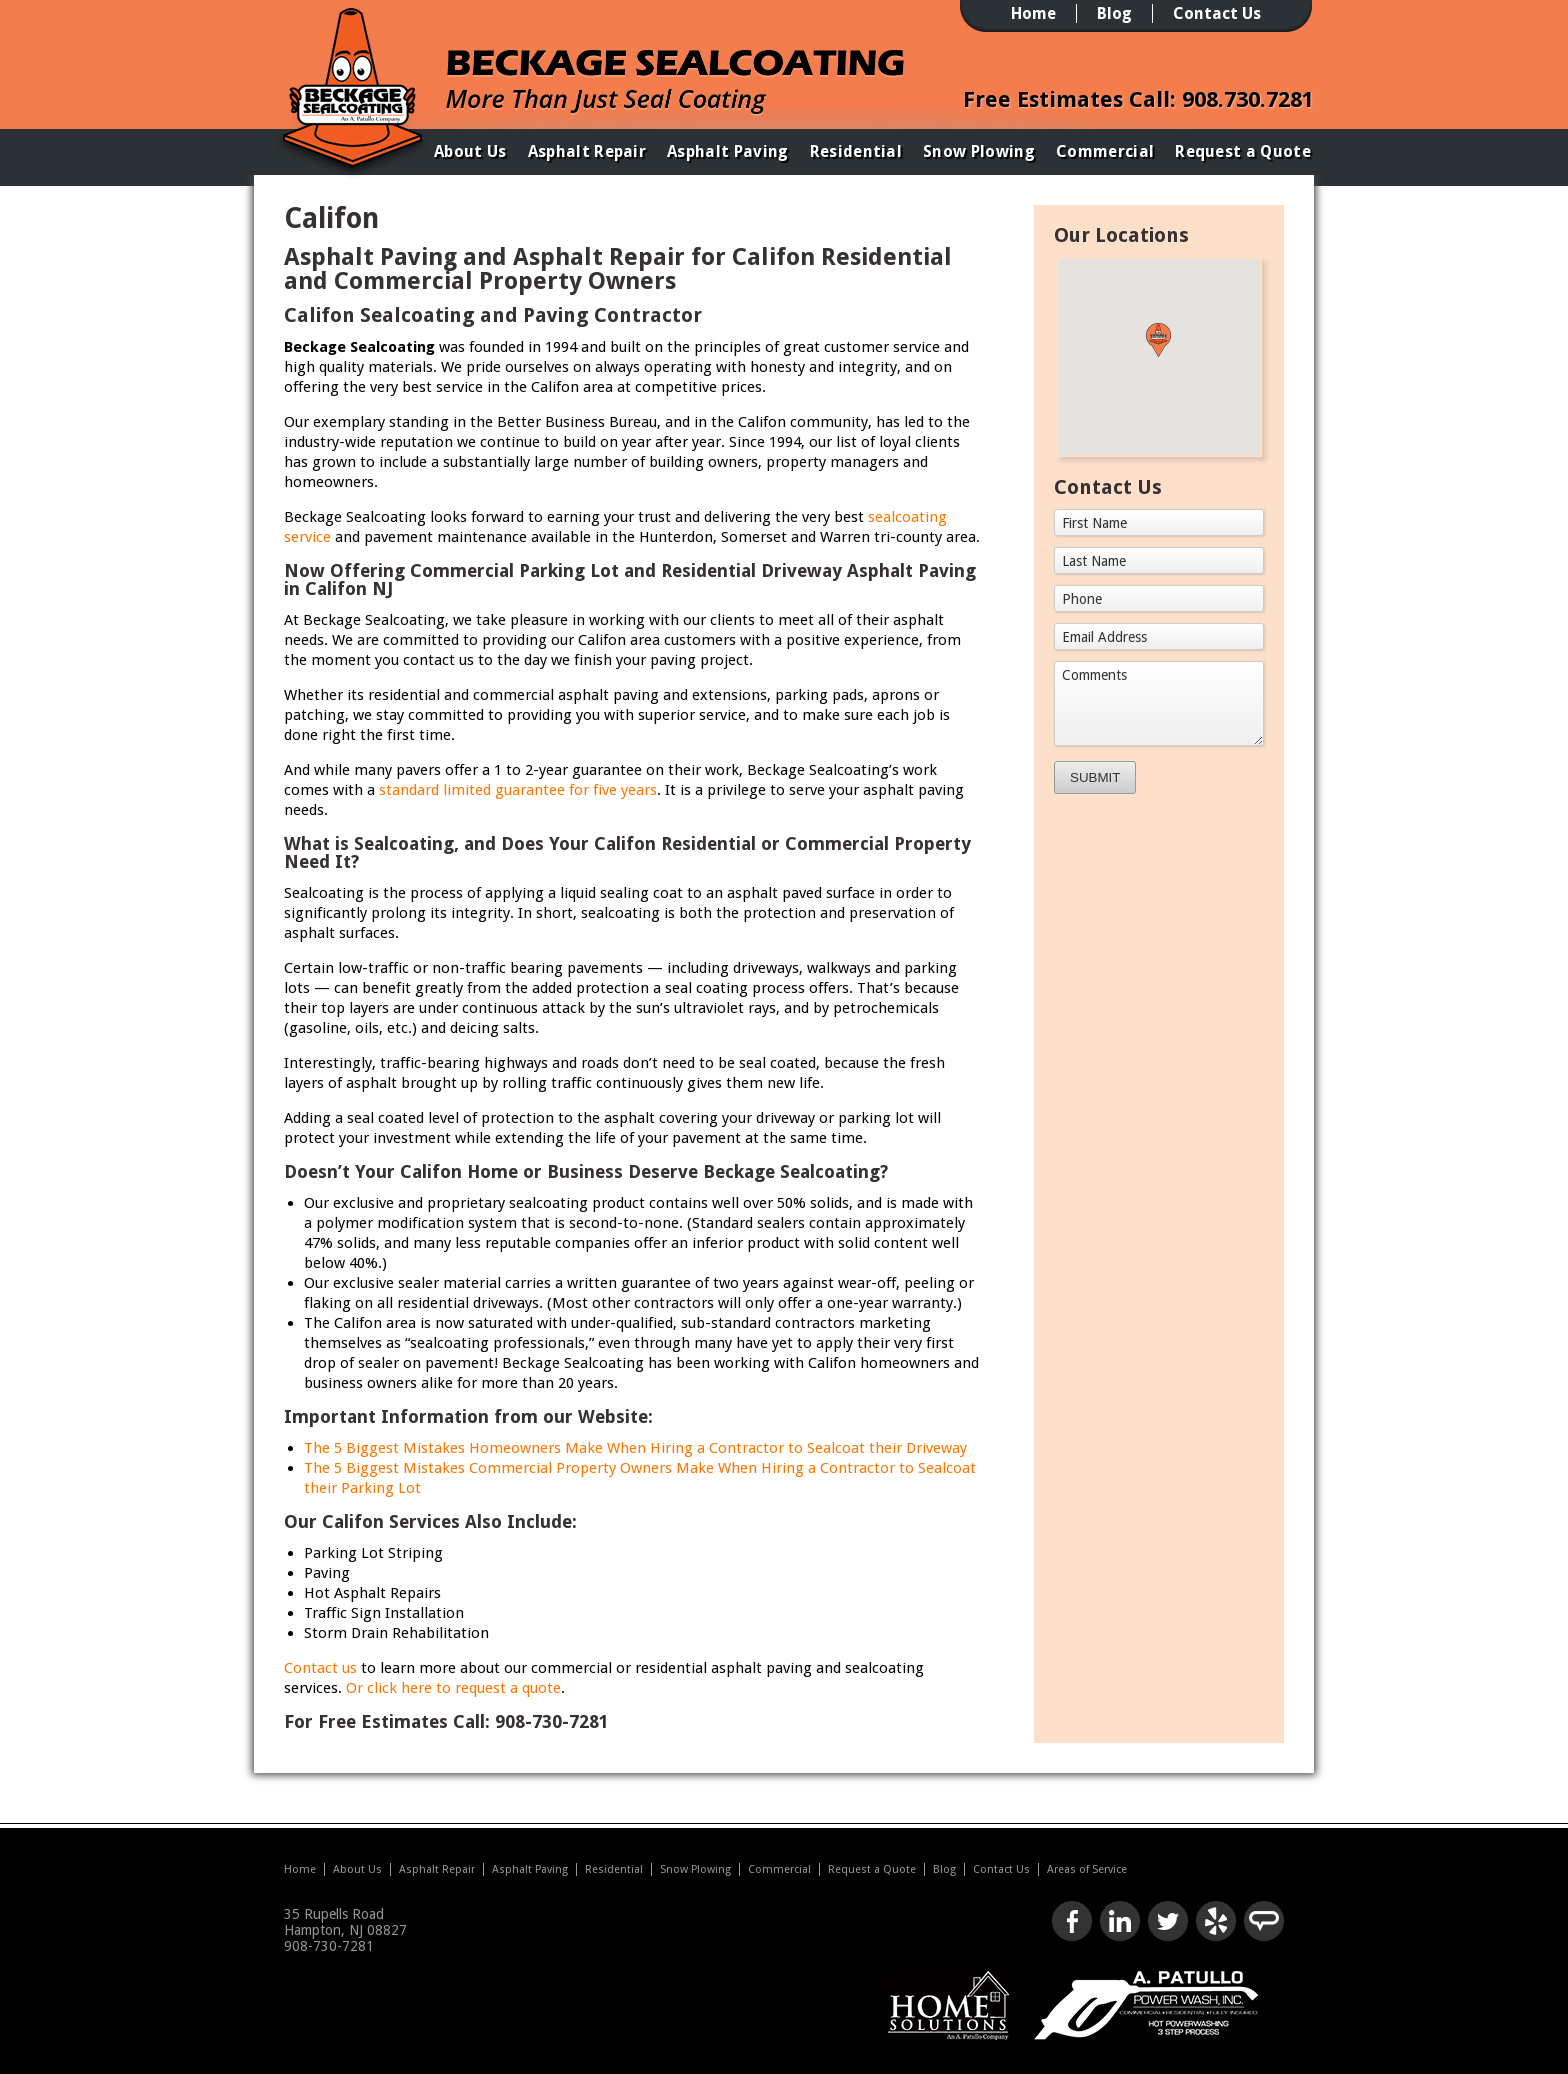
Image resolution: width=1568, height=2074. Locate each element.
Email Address (1104, 637)
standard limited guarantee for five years (518, 790)
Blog (1114, 13)
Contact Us (1217, 13)
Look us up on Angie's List (1264, 1921)
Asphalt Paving (727, 151)
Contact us (320, 1668)
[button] (1158, 340)
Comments (1094, 675)
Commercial (1105, 151)
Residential (856, 151)
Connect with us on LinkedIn (1120, 1921)
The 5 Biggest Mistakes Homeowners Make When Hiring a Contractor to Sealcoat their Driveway (635, 1448)
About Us (470, 151)
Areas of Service (1087, 1869)
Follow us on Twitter (1168, 1921)
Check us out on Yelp (1216, 1921)
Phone (1082, 599)
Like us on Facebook (1072, 1921)
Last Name (1094, 561)
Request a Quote (1243, 151)
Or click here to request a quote (453, 1688)
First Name (1094, 523)
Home (1033, 13)
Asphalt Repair (587, 151)
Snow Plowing (979, 151)
